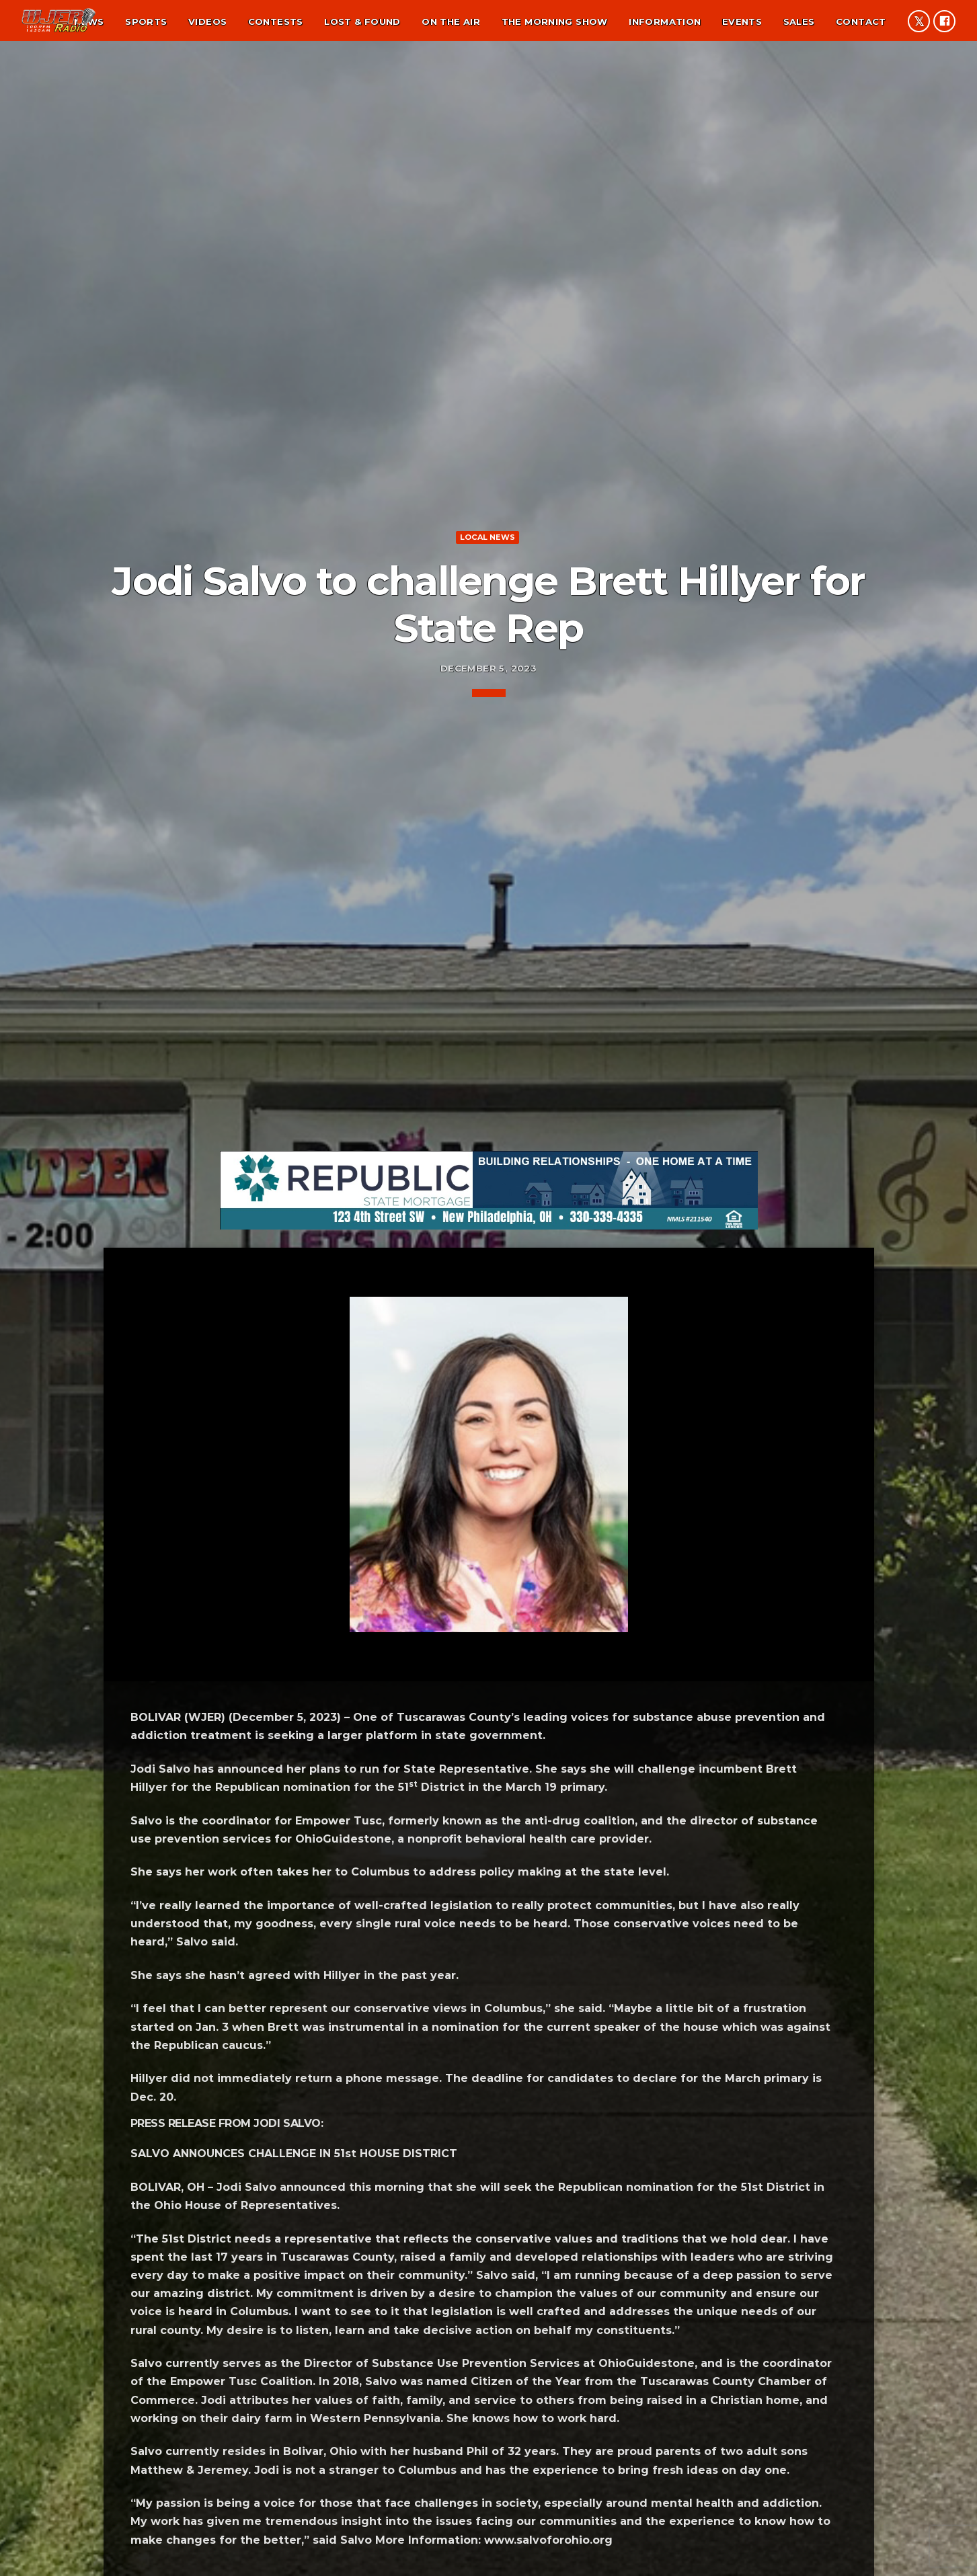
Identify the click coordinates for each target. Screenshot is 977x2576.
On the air (451, 21)
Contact (861, 21)
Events (742, 21)
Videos (207, 21)
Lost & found (362, 21)
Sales (799, 21)
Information (665, 21)
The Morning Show (555, 21)
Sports (146, 21)
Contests (275, 21)
